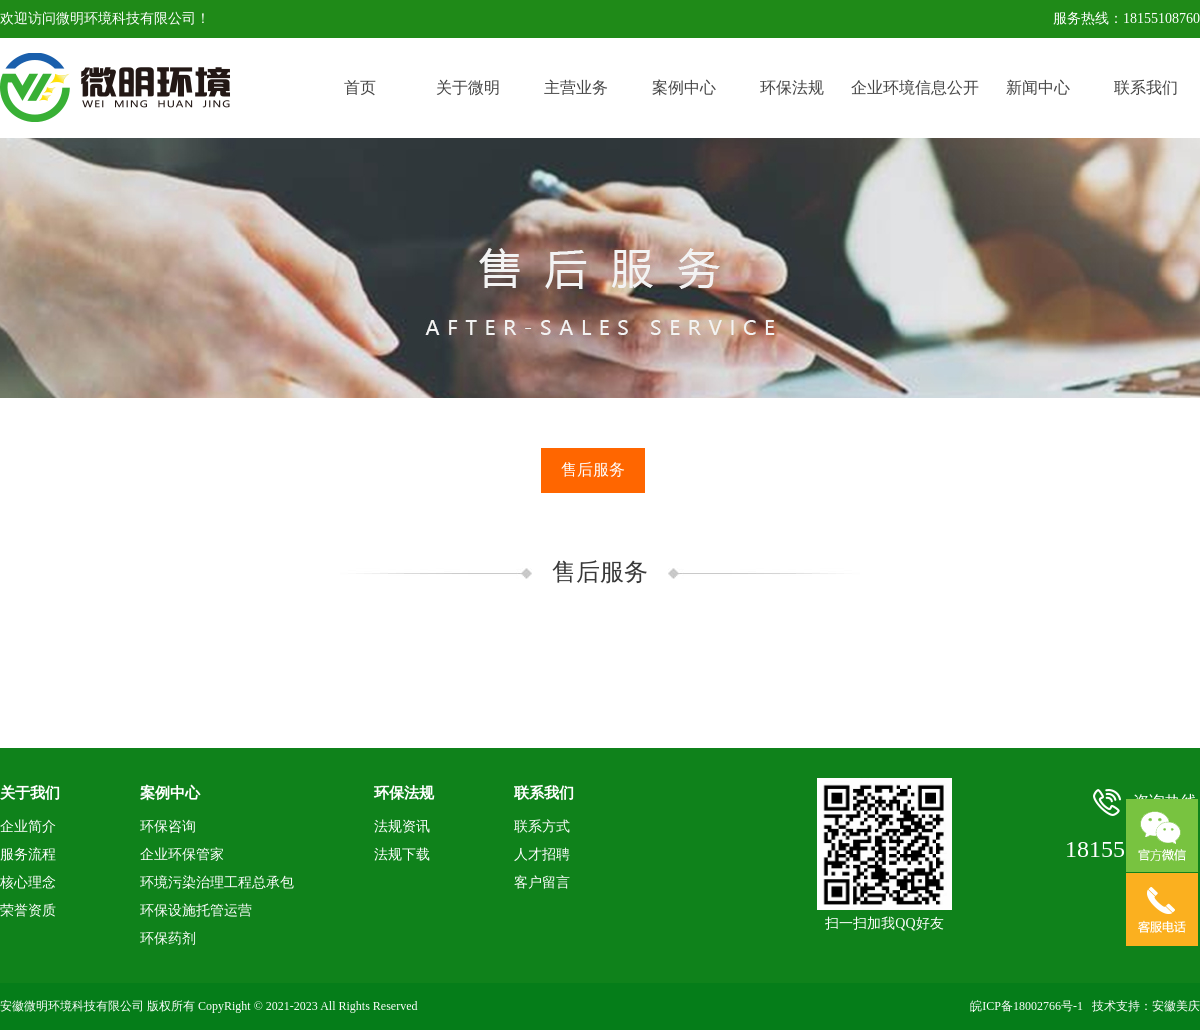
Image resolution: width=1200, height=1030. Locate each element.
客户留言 (542, 882)
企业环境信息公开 (915, 87)
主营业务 (576, 87)
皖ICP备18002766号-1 (1026, 1006)
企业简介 (28, 826)
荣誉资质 (28, 910)
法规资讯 (402, 826)
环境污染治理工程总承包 (217, 882)
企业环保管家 (182, 854)
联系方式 (542, 826)
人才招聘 (542, 854)
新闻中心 (1038, 87)
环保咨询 (168, 826)
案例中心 (684, 87)
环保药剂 (168, 938)
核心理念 (28, 882)
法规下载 (402, 854)
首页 (360, 87)
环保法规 (792, 87)
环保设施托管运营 (196, 910)
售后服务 (593, 469)
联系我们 (1146, 87)
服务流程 (28, 854)
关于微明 (468, 87)
